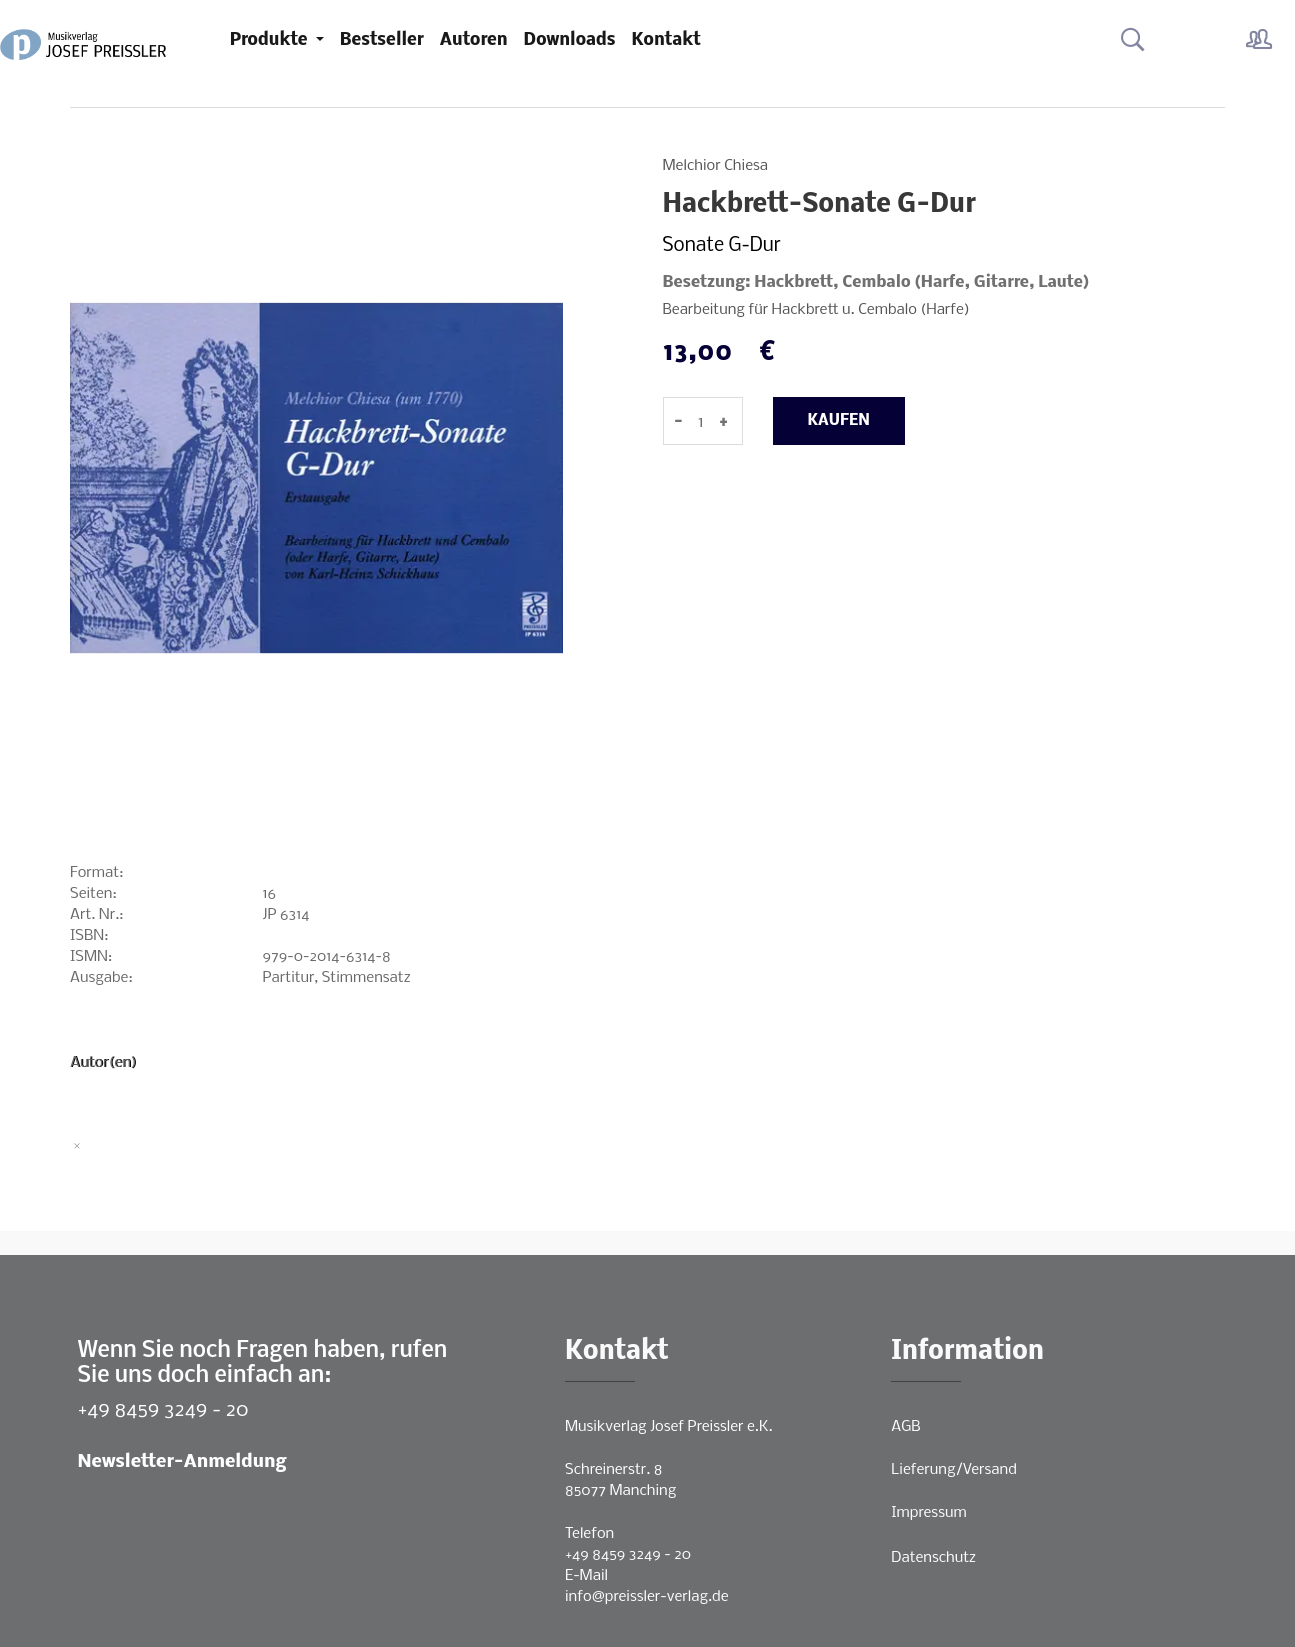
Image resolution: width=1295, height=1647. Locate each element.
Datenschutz (933, 1558)
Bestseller (382, 40)
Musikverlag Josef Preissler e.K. (668, 1427)
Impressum (928, 1513)
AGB (905, 1427)
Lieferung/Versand (954, 1470)
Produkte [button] (271, 40)
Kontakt (666, 40)
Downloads (570, 40)
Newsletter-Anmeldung (182, 1462)
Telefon (589, 1534)
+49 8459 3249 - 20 (163, 1410)
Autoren (474, 40)
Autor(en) (103, 1063)
